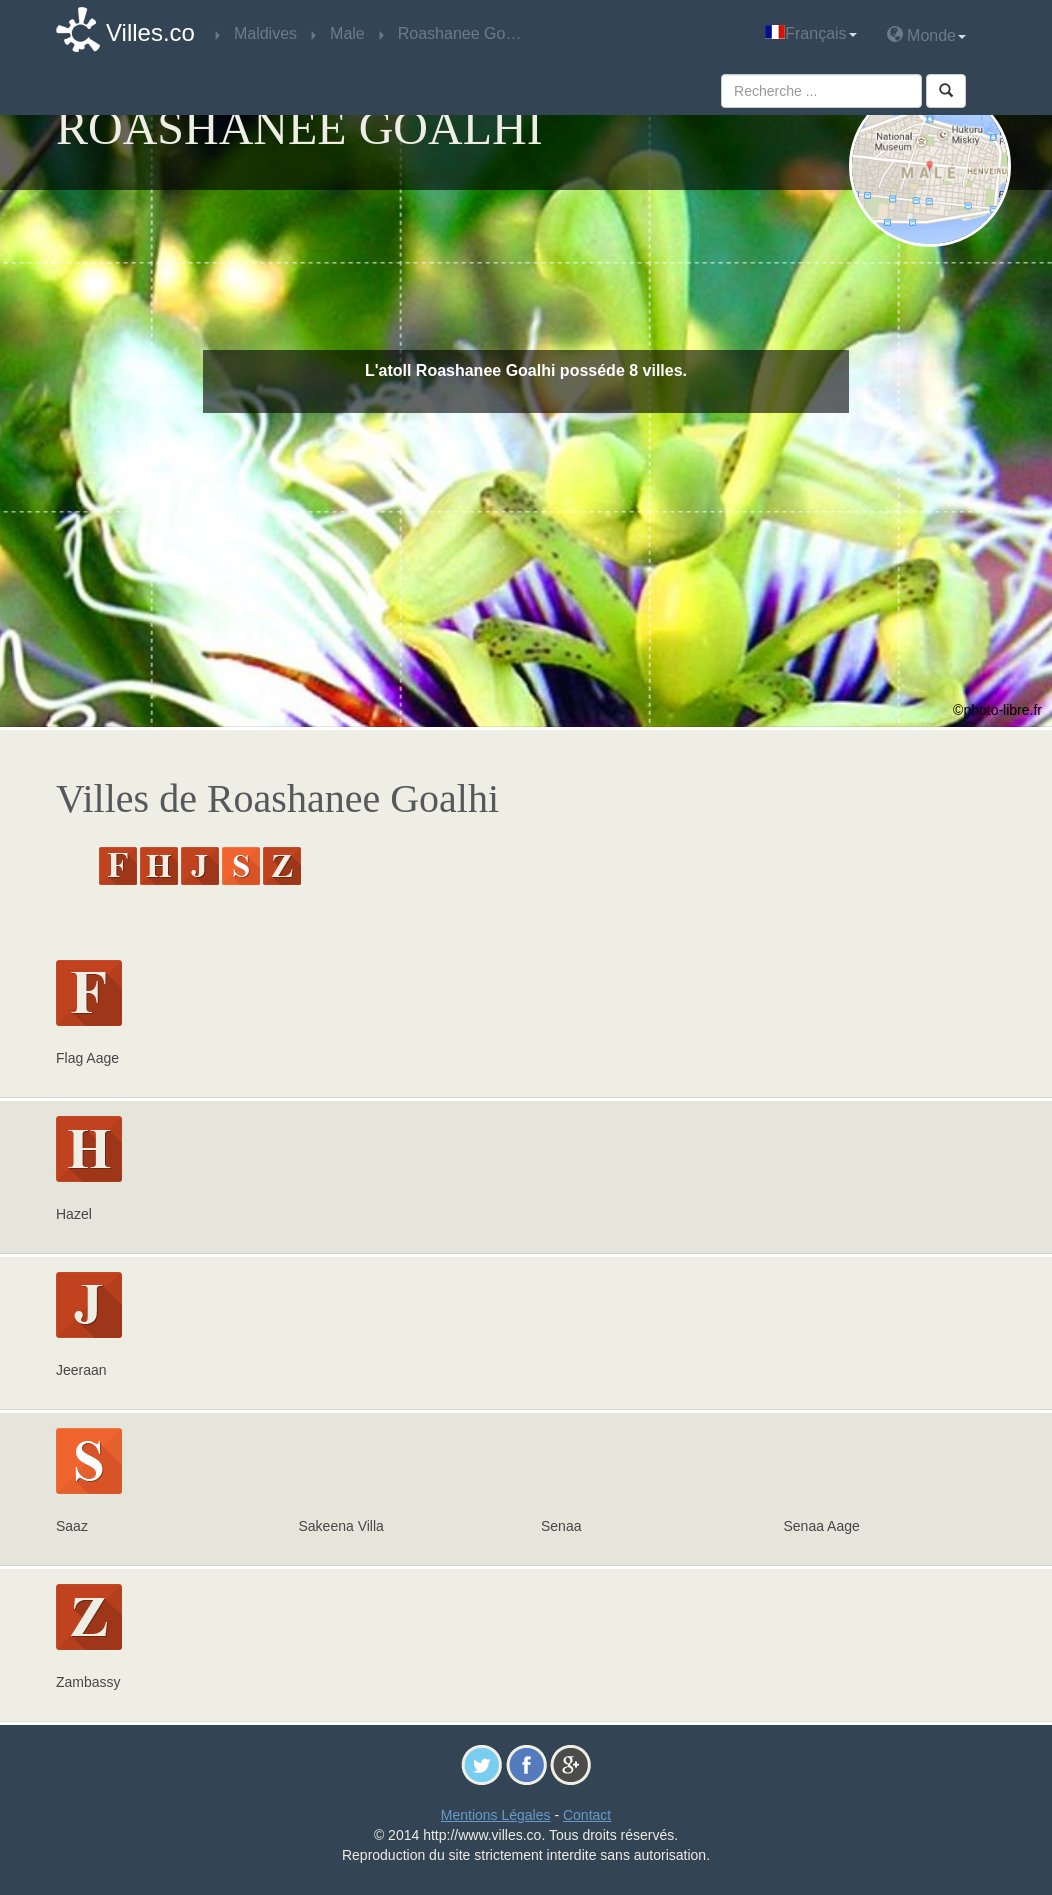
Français (810, 33)
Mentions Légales (496, 1815)
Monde (926, 34)
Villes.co (150, 32)
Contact (587, 1815)
